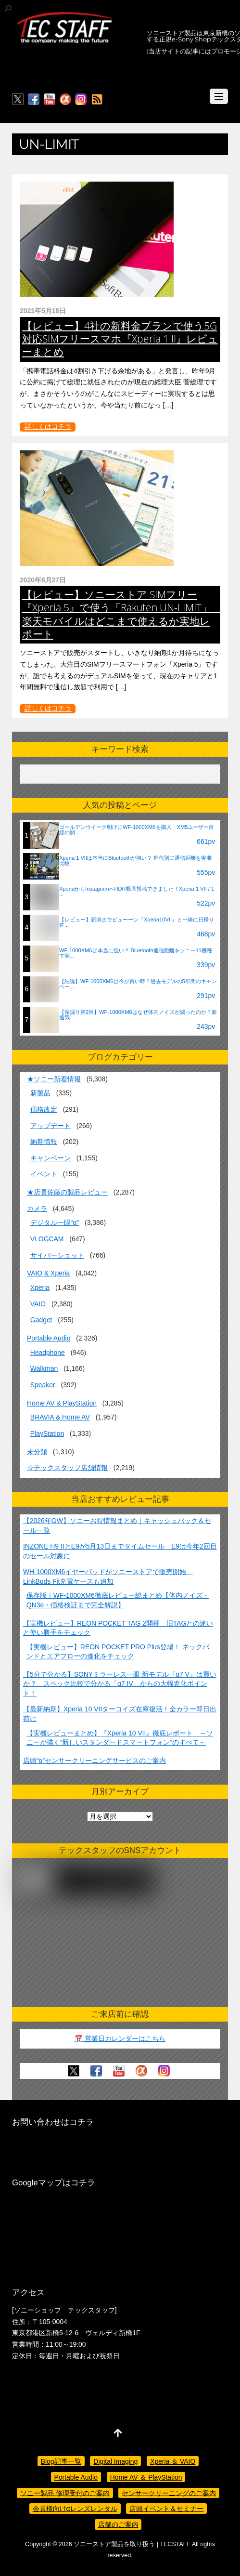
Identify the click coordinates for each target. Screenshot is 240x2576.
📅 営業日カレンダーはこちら (120, 2038)
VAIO (38, 1304)
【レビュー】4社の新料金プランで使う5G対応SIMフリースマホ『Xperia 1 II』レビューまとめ (120, 338)
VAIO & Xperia (48, 1273)
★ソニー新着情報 (54, 1079)
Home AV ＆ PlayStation (146, 2477)
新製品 (40, 1093)
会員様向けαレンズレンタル (75, 2508)
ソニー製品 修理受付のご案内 (65, 2493)
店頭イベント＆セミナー (166, 2508)
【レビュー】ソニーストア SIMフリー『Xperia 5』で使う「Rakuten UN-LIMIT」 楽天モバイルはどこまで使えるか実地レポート (122, 614)
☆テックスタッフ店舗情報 (67, 1468)
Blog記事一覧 (61, 2461)
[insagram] (81, 100)
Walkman (44, 1368)
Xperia (40, 1287)
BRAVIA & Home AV (60, 1417)
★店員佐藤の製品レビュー (67, 1192)
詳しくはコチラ (48, 426)
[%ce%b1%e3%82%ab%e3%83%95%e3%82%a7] (65, 100)
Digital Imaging (115, 2461)
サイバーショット (57, 1255)
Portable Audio (48, 1338)
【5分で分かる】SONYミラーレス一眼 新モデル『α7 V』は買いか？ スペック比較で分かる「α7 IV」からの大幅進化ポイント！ (119, 1683)
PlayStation (47, 1433)
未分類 (37, 1452)
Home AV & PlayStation (62, 1403)
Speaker (42, 1385)
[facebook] (33, 100)
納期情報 (43, 1141)
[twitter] (18, 100)
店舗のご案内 (118, 2524)
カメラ (37, 1208)
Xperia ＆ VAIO (172, 2461)
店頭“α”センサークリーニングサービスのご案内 (94, 1760)
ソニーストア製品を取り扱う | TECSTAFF (132, 2544)
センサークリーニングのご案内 (169, 2493)
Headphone (47, 1352)
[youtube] (49, 100)
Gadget (41, 1320)
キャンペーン (50, 1158)
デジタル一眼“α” (54, 1222)
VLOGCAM (47, 1239)
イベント (43, 1174)
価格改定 (43, 1109)
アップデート (50, 1126)
